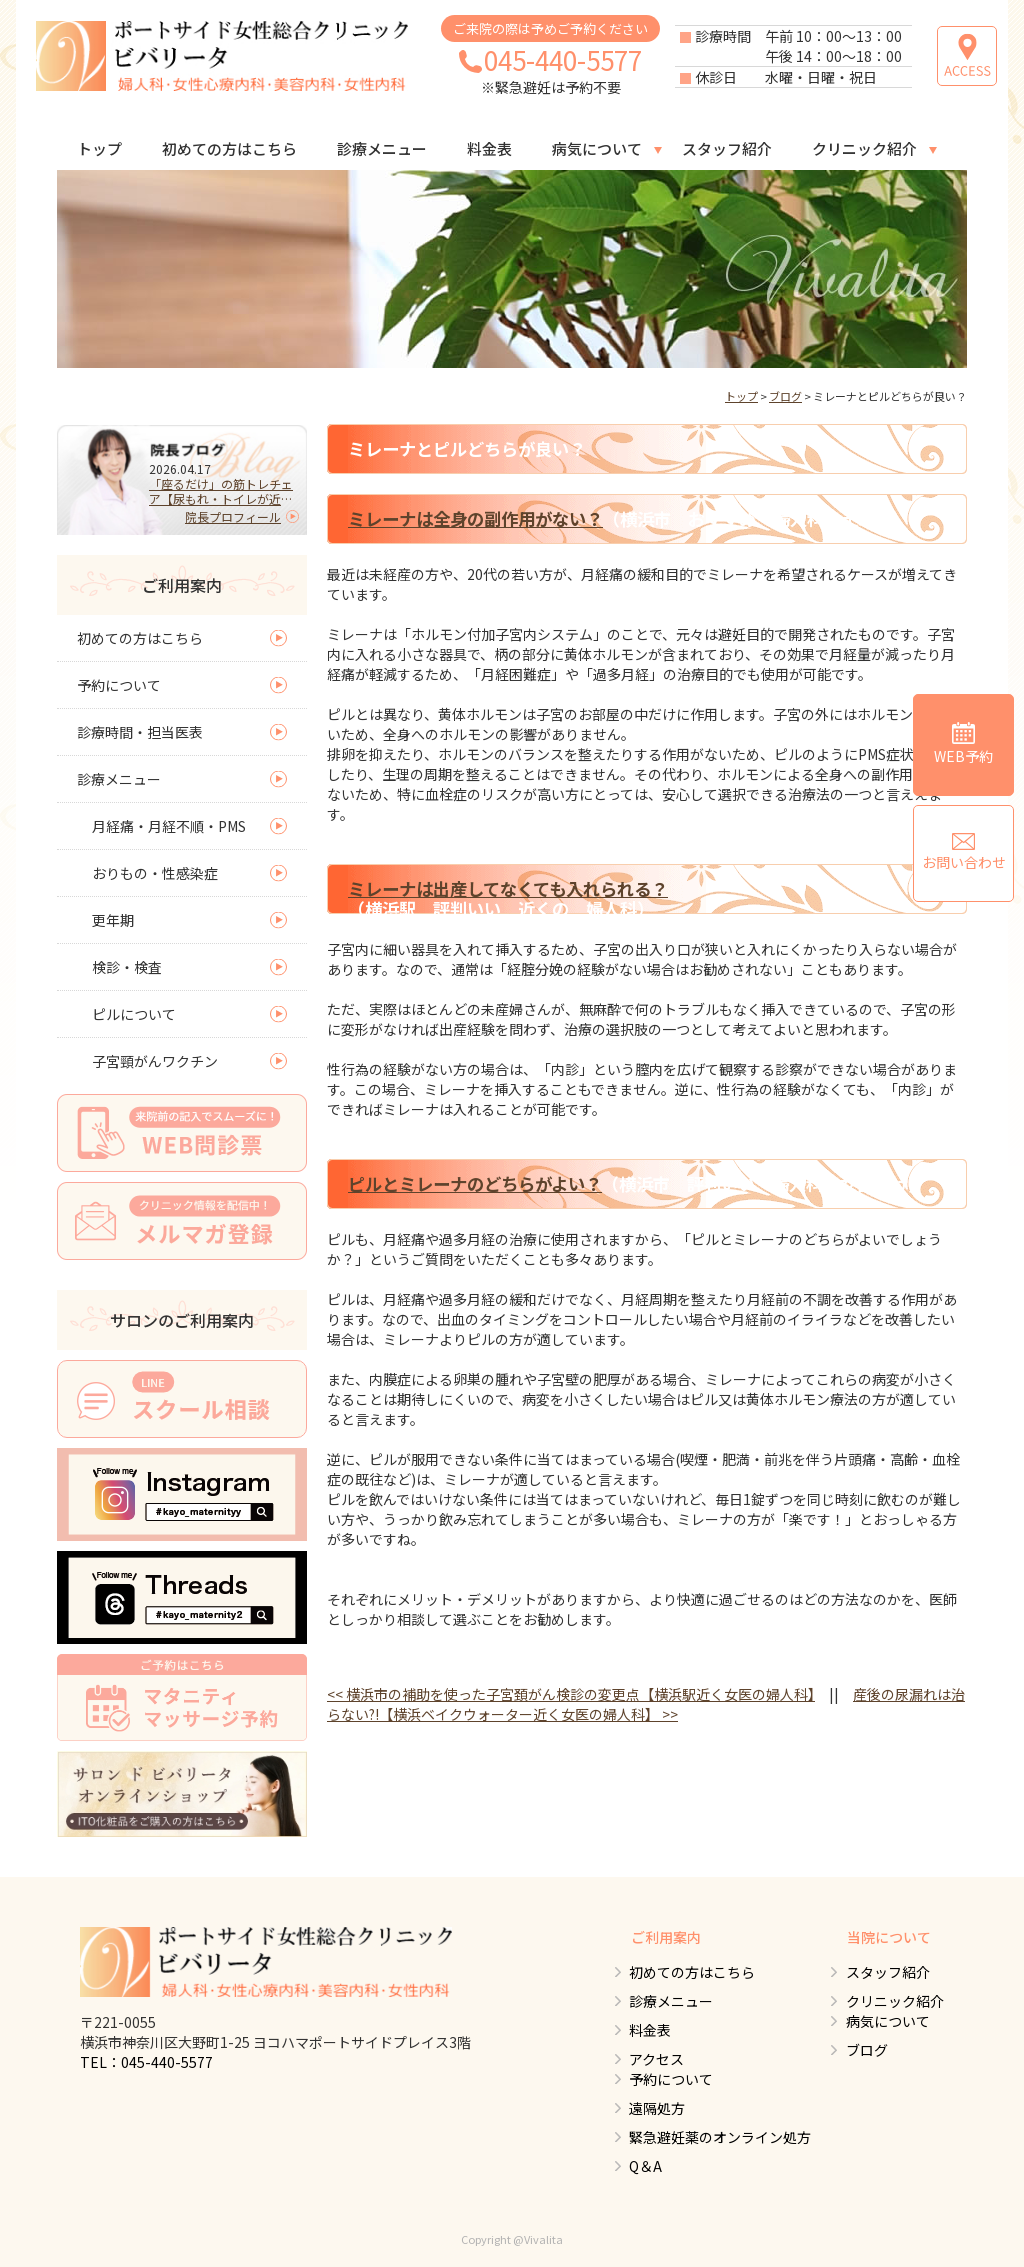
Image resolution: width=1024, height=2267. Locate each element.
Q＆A (644, 2166)
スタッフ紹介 (727, 148)
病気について (597, 148)
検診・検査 (127, 967)
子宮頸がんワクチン (155, 1061)
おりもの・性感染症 (155, 873)
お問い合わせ (964, 852)
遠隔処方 (656, 2108)
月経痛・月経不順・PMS (169, 826)
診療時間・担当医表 (140, 732)
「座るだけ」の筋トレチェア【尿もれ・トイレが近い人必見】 (221, 491)
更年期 (113, 920)
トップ (99, 148)
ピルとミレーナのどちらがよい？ (475, 1183)
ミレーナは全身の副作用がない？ (475, 518)
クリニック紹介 (864, 148)
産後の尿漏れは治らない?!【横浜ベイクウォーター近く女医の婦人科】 (646, 1704)
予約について (119, 685)
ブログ (785, 396)
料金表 (489, 148)
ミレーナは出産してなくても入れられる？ (508, 888)
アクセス (655, 2059)
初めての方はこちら (229, 148)
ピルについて (134, 1014)
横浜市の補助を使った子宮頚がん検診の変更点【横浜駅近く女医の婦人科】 (571, 1694)
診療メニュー (382, 148)
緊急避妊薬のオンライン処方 (719, 2137)
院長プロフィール (233, 516)
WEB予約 (963, 743)
